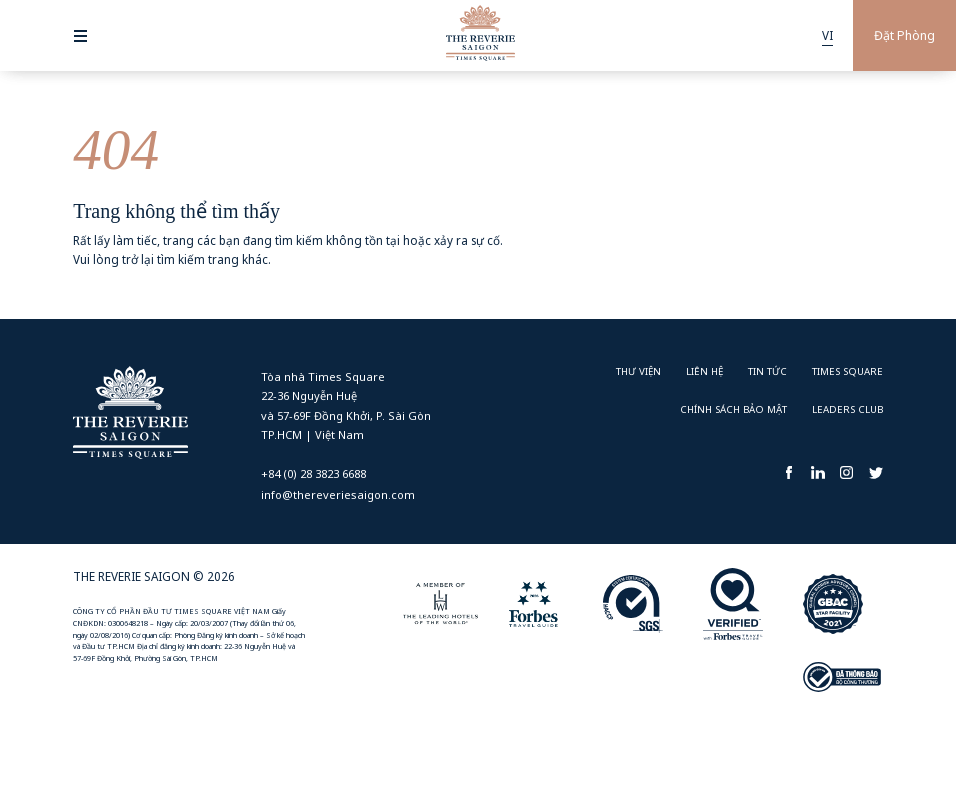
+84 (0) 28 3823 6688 (313, 473)
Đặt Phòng (904, 35)
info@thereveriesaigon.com (338, 494)
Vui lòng (96, 259)
